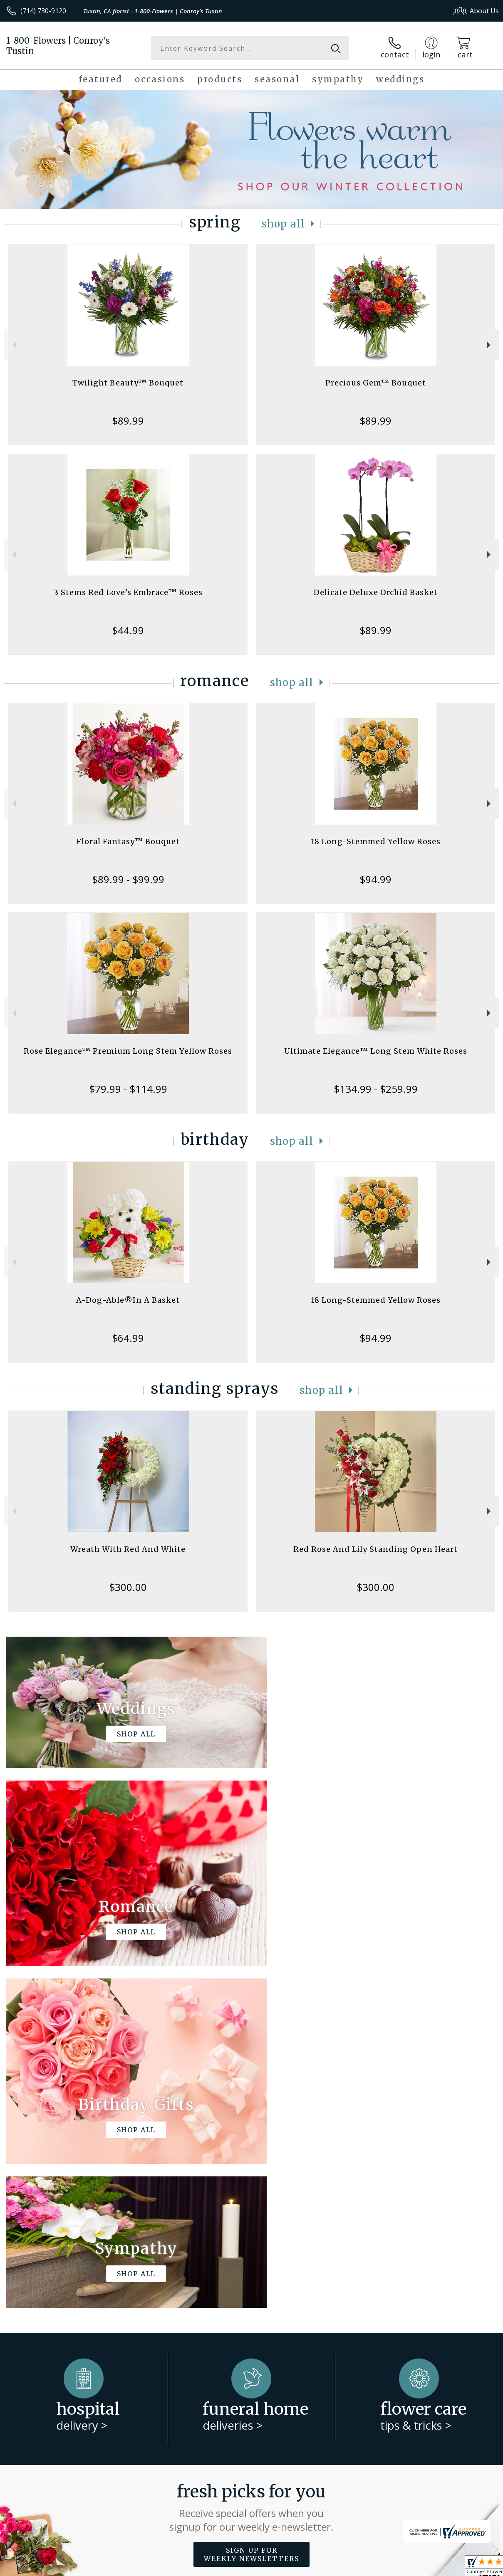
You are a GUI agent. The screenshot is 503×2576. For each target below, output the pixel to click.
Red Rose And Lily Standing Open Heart (375, 1549)
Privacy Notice (358, 2567)
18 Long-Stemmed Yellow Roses (376, 841)
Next (490, 345)
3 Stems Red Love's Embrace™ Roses (128, 592)
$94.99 (375, 879)
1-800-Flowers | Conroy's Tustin (58, 45)
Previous (13, 345)
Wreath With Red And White (128, 1549)
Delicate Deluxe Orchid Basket (376, 592)
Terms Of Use (310, 2567)
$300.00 (128, 1587)
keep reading (317, 2282)
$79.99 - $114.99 (128, 1089)
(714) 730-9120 (43, 10)
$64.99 (128, 1338)
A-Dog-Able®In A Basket (128, 1300)
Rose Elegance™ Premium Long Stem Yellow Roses (128, 1051)
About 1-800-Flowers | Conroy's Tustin (75, 2264)
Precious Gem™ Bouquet (375, 383)
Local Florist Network (417, 2567)
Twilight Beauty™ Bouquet (127, 383)
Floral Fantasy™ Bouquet (128, 841)
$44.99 (128, 630)
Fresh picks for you (251, 2165)
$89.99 (128, 420)
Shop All (283, 223)
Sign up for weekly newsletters (251, 2212)
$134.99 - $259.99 (376, 1089)
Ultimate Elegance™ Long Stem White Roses (375, 1051)
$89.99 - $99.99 (128, 879)
